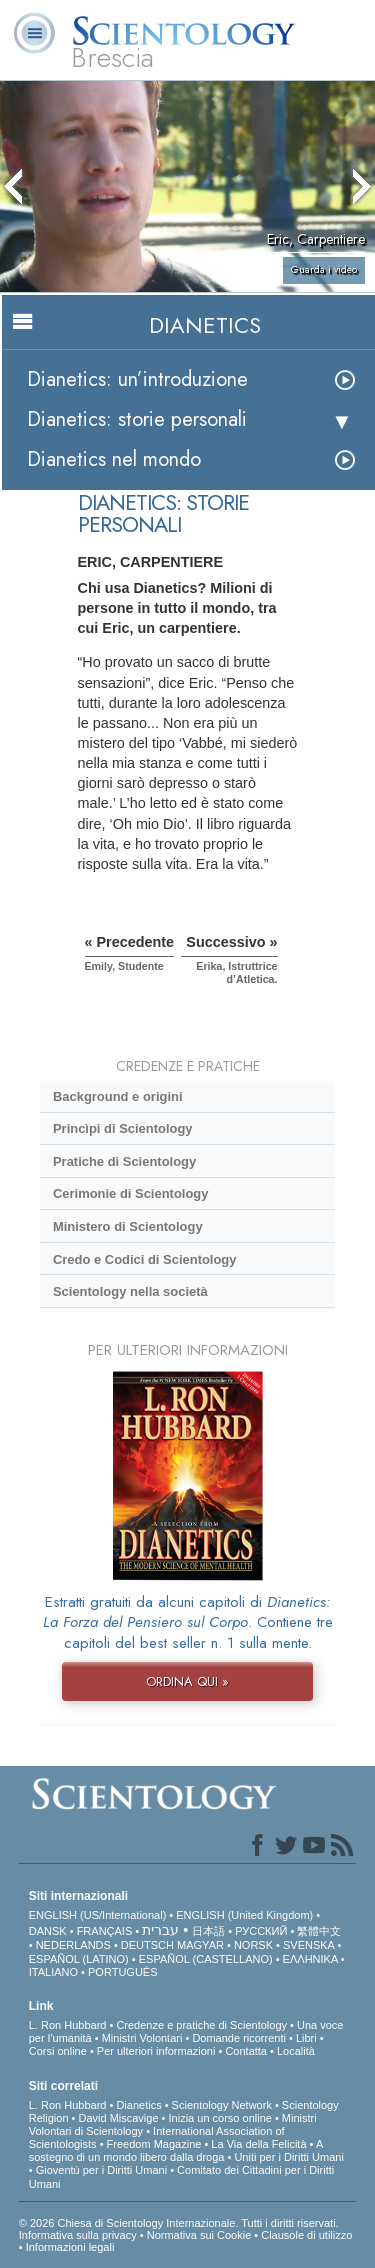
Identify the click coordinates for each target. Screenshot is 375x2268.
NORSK (253, 1945)
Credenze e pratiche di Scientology (201, 2025)
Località (296, 2051)
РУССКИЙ (261, 1931)
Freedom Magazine (154, 2144)
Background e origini (118, 1096)
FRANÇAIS (105, 1931)
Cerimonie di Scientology (130, 1193)
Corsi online (58, 2051)
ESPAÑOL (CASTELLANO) (206, 1959)
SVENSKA (308, 1945)
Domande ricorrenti (239, 2038)
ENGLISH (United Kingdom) (244, 1915)
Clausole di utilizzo (306, 2235)
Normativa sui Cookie (199, 2235)
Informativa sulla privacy (78, 2235)
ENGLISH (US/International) (98, 1915)
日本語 (208, 1931)
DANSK (48, 1931)
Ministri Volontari (142, 2038)
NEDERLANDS (73, 1945)
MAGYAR (200, 1945)
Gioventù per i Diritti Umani (101, 2170)
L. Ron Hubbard (68, 2025)
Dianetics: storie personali (137, 419)
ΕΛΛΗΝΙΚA (310, 1959)
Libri (306, 2038)
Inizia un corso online (220, 2118)
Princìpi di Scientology (123, 1128)
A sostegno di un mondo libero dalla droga (176, 2150)
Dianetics (138, 2105)
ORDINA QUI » (187, 1681)
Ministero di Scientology (128, 1226)
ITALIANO (53, 1972)
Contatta (246, 2051)
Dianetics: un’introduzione (137, 379)
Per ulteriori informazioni (156, 2051)
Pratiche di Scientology (124, 1161)
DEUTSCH (147, 1945)
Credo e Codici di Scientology (145, 1259)
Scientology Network (222, 2105)
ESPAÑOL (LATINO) (79, 1959)
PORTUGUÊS (122, 1972)
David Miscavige (118, 2118)
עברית (160, 1930)
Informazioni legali (70, 2247)
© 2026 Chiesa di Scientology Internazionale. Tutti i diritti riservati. (179, 2223)
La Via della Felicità (258, 2144)
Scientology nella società (130, 1291)
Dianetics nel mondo (114, 459)
